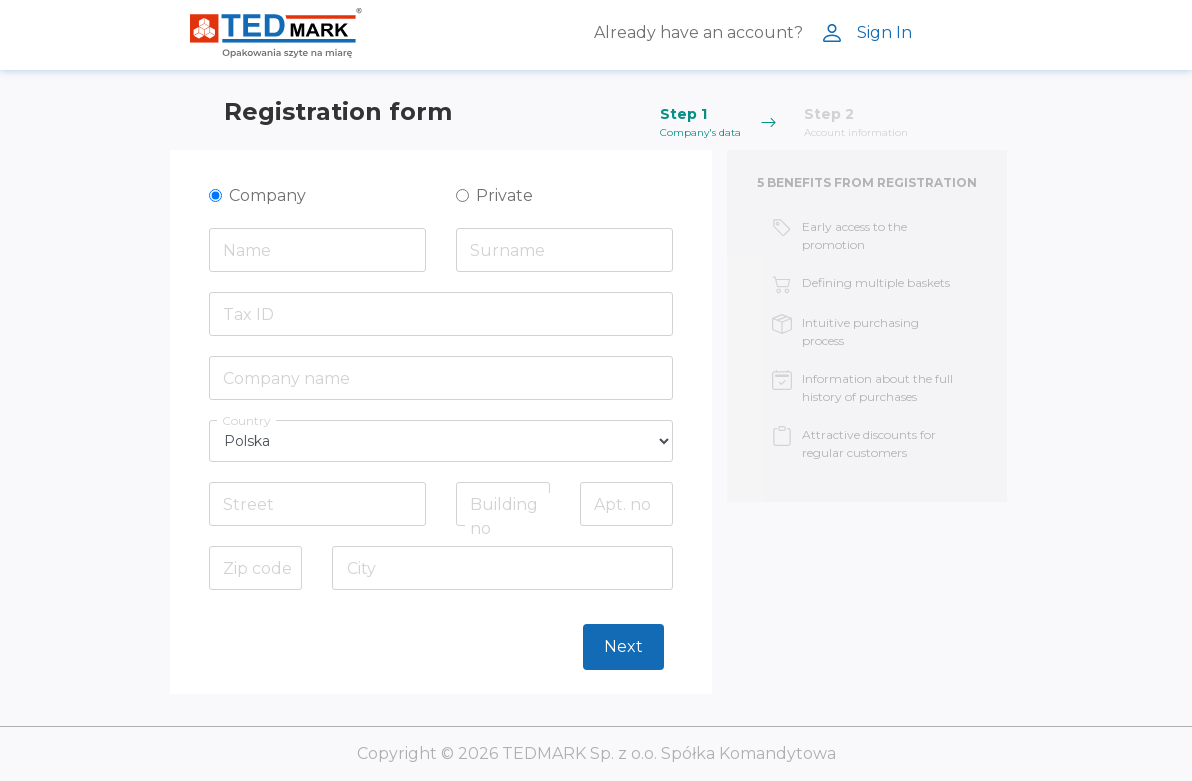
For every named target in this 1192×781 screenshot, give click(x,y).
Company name (286, 378)
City (361, 568)
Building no (504, 516)
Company (267, 195)
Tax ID (248, 314)
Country (246, 420)
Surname (507, 250)
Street (248, 504)
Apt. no (622, 504)
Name (247, 250)
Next (623, 646)
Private (504, 195)
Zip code (257, 568)
